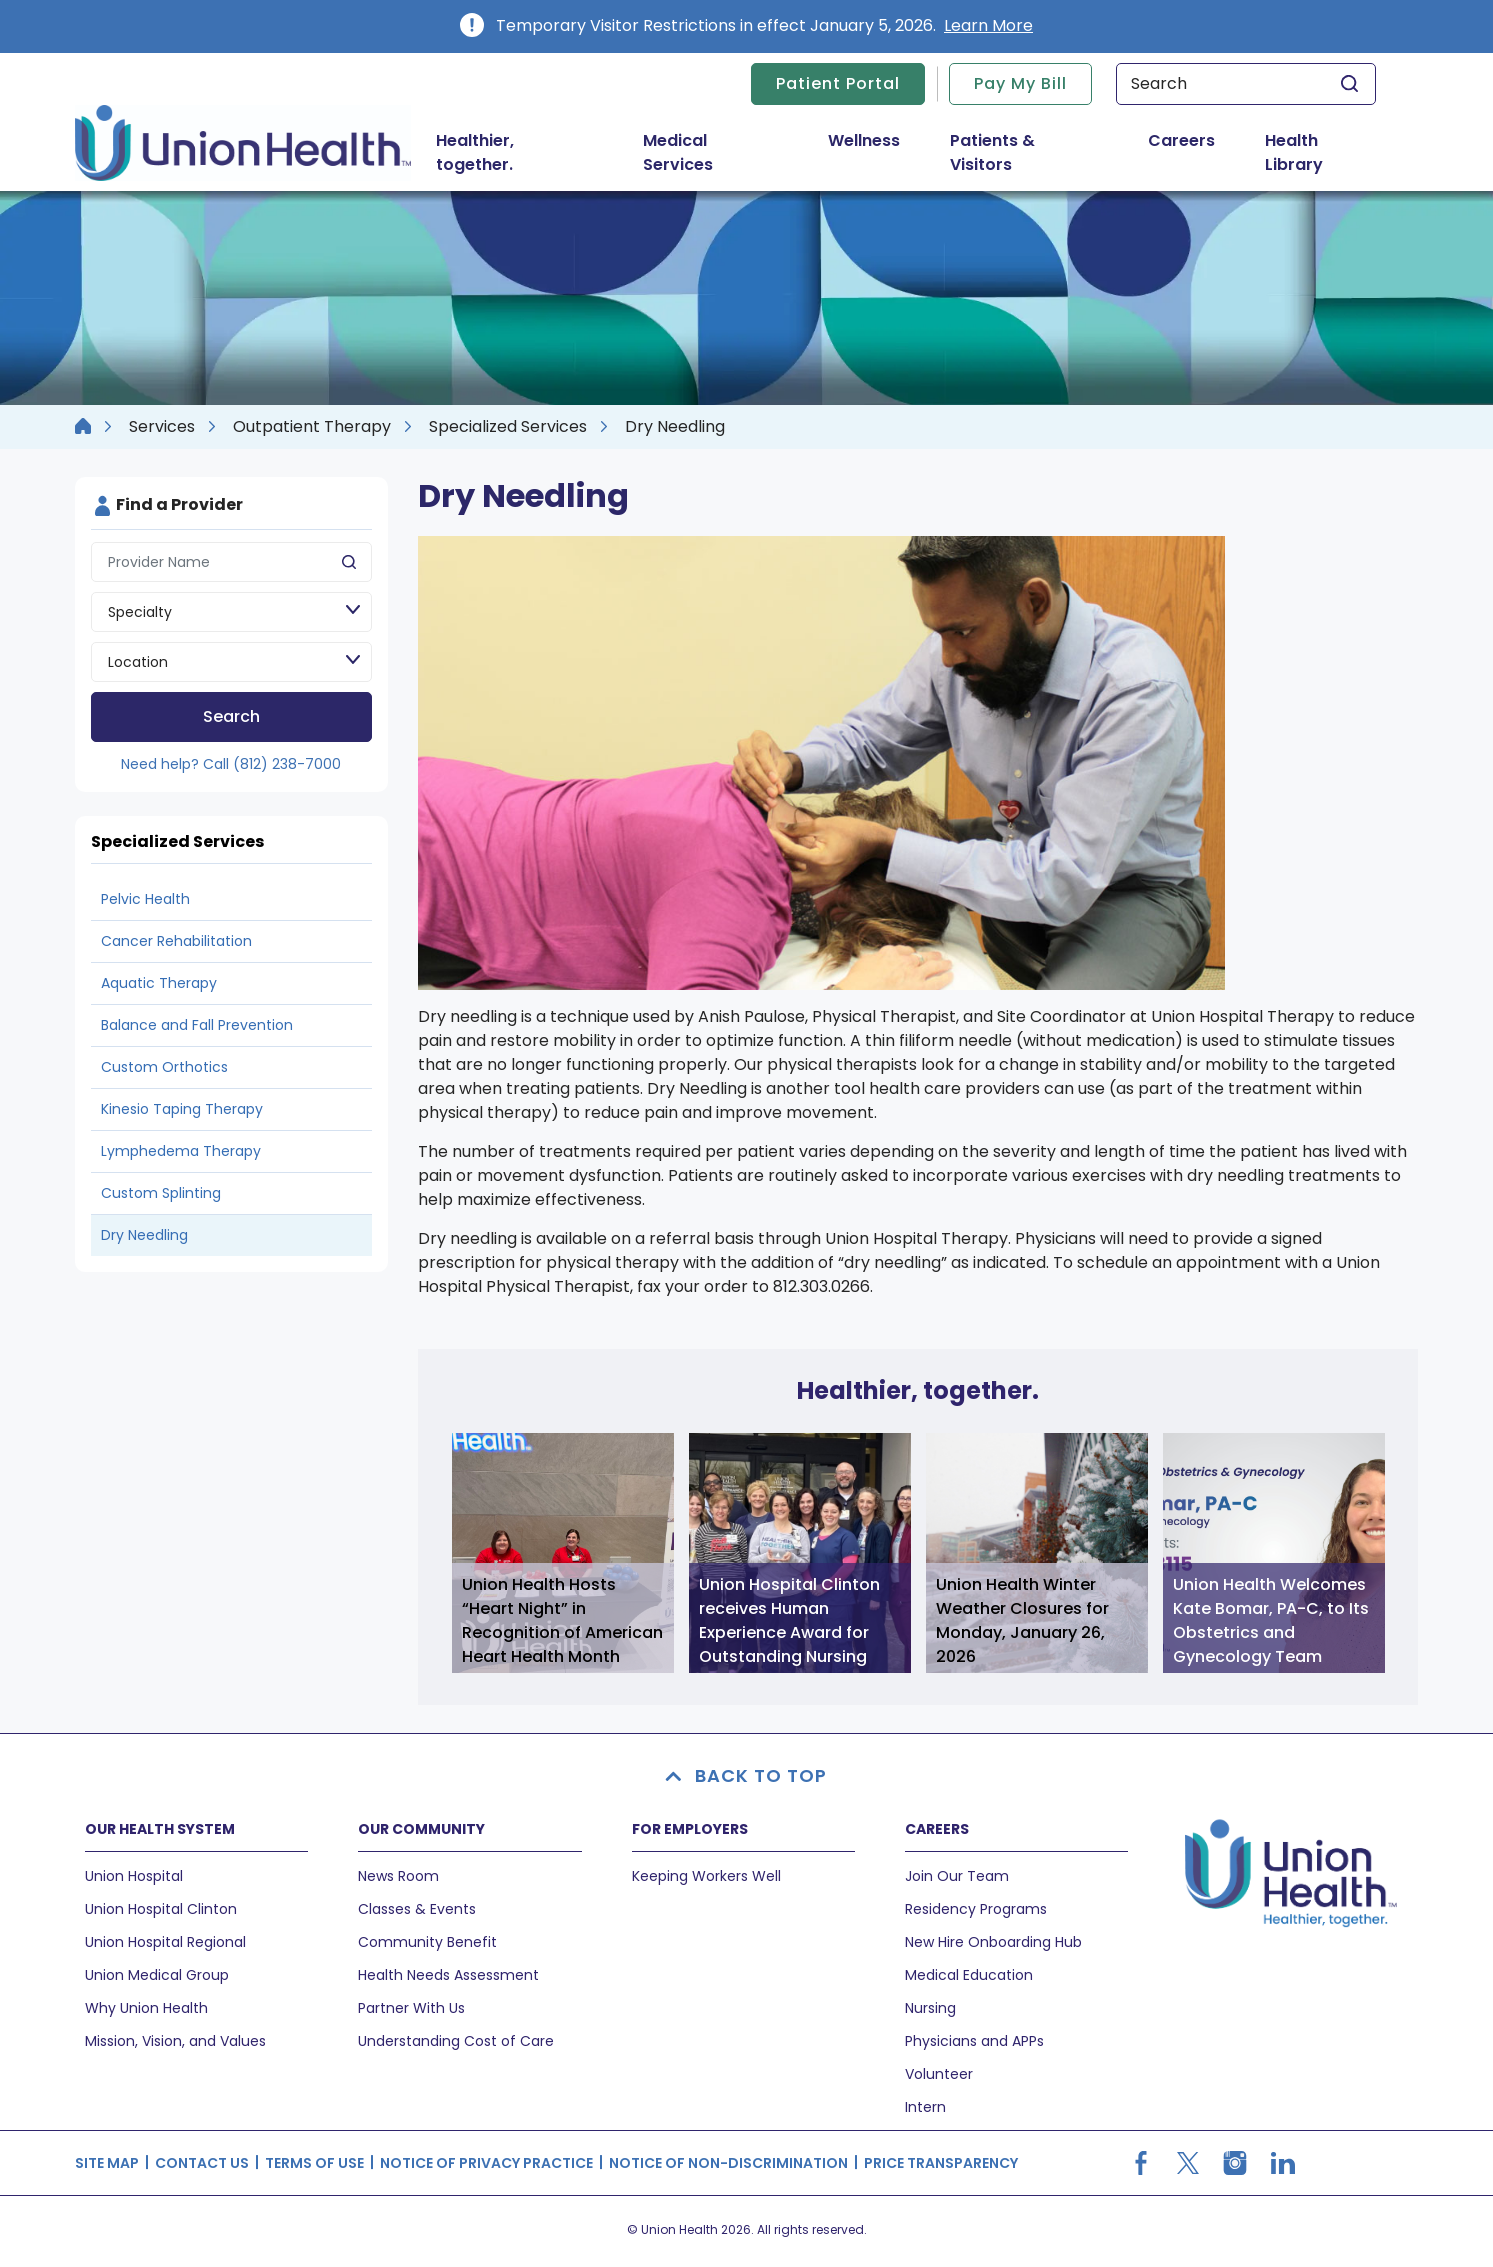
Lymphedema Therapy (181, 1151)
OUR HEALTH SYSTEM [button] (160, 1829)
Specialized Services (508, 426)
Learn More (988, 25)
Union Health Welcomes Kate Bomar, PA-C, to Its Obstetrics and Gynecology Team (1271, 1620)
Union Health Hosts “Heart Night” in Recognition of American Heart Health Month (562, 1620)
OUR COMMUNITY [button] (421, 1829)
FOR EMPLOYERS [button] (690, 1829)
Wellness (864, 140)
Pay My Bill (1020, 83)
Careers (1181, 140)
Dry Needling (144, 1235)
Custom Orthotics (164, 1067)
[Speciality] (231, 612)
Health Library (1294, 152)
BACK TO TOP (747, 1775)
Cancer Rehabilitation (176, 941)
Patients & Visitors (1019, 152)
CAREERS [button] (937, 1829)
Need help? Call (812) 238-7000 (231, 764)
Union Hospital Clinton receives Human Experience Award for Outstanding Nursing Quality (789, 1623)
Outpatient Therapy (312, 426)
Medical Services (716, 152)
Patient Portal (838, 83)
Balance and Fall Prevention (197, 1025)
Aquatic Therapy (159, 983)
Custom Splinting (161, 1193)
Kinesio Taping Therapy (182, 1109)
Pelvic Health (145, 899)
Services (162, 426)
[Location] (231, 662)
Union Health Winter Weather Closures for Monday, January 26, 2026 (1022, 1620)
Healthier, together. (475, 152)
